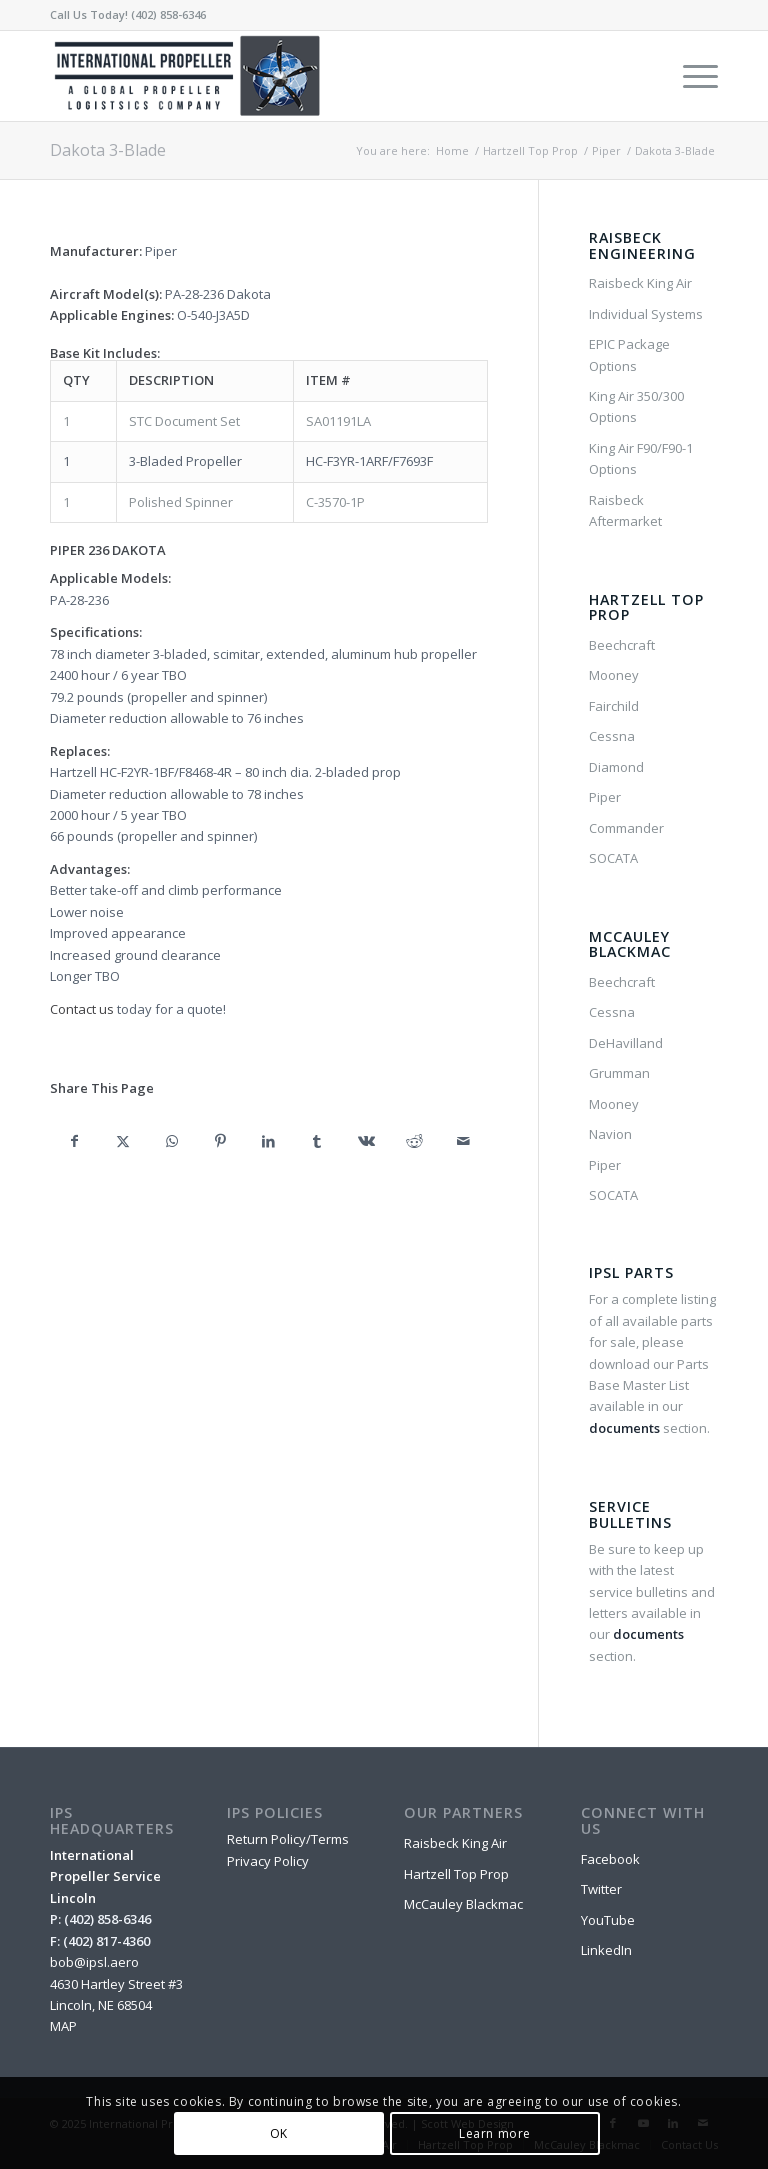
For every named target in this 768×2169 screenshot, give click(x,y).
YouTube (608, 1920)
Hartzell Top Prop (456, 1874)
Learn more (495, 2133)
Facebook (610, 1859)
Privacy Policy (268, 1861)
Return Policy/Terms (288, 1839)
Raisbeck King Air (640, 283)
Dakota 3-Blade (108, 150)
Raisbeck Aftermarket (625, 510)
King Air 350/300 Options (636, 406)
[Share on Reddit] (414, 1141)
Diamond (616, 767)
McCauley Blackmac (463, 1904)
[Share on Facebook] (74, 1141)
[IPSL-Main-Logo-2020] (191, 76)
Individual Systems (646, 314)
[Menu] (690, 76)
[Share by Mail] (463, 1141)
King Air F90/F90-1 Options (641, 458)
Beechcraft (622, 645)
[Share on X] (123, 1141)
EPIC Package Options (629, 354)
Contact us (82, 1009)
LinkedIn (606, 1950)
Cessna (612, 736)
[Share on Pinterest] (220, 1141)
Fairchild (614, 706)
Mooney (614, 675)
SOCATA (613, 858)
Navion (610, 1134)
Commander (626, 828)
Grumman (619, 1073)
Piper (605, 797)
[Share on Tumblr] (317, 1141)
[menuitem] (690, 76)
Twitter (601, 1889)
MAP (63, 2026)
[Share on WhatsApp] (171, 1141)
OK (279, 2133)
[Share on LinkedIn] (269, 1141)
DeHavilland (626, 1043)
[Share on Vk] (366, 1141)
